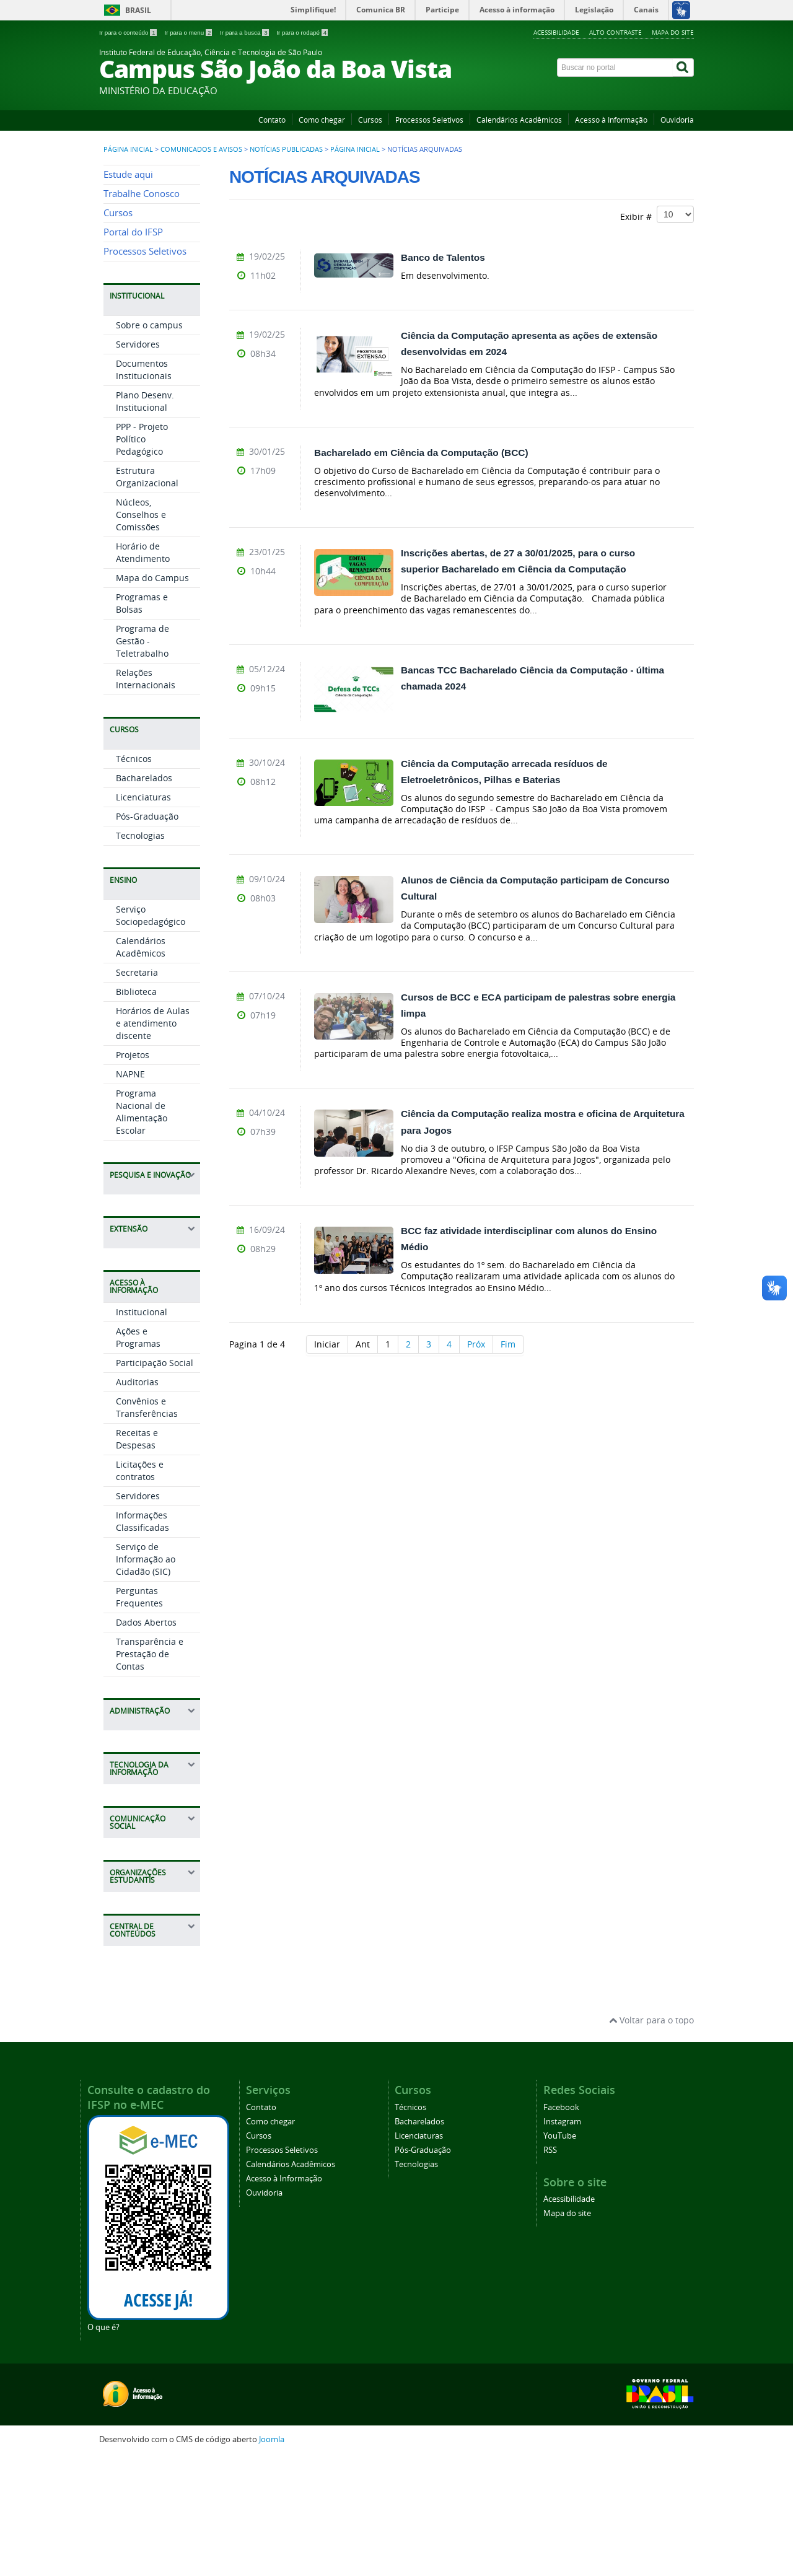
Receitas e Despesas (137, 1558)
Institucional (141, 1431)
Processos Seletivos (429, 120)
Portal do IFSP (133, 351)
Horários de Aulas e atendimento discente (153, 1142)
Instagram (562, 2240)
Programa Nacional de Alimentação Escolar (141, 1230)
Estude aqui (128, 293)
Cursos (370, 120)
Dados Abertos (146, 1741)
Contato (272, 120)
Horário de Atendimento (143, 671)
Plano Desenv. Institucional (145, 520)
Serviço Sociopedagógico (150, 1034)
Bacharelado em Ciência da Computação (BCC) (421, 452)
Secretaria (137, 1091)
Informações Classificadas (142, 1640)
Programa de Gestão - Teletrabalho (142, 760)
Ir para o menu (189, 32)
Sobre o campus (149, 444)
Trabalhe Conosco (141, 312)
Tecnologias (140, 954)
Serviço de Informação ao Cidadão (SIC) (145, 1678)
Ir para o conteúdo (128, 32)
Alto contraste (615, 32)
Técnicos (134, 877)
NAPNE (130, 1193)
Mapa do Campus (152, 697)
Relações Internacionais (145, 798)
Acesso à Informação (611, 120)
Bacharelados (144, 897)
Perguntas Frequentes (139, 1716)
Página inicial (128, 149)
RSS (550, 2268)
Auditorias (137, 1501)
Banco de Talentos (443, 257)
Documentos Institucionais (144, 488)
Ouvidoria (677, 120)
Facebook (561, 2225)
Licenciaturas (143, 916)
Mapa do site (673, 32)
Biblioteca (136, 1110)
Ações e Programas (138, 1456)
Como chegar (322, 120)
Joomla (271, 2558)
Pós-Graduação (147, 935)
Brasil (138, 10)
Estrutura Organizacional (147, 596)
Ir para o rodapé (302, 32)
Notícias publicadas (286, 149)
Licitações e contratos (140, 1589)
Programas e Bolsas (142, 722)
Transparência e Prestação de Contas (149, 1773)
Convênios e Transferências (147, 1526)
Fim (508, 1344)
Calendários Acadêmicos (519, 120)
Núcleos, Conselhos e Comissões (141, 633)
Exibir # (657, 214)
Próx (476, 1344)
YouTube (559, 2254)
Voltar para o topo (651, 2139)
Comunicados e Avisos (201, 149)
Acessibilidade (556, 32)
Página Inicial (355, 149)
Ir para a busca (245, 32)
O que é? (103, 2446)
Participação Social (154, 1481)
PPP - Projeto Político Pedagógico (142, 558)
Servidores (138, 463)
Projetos (132, 1174)
